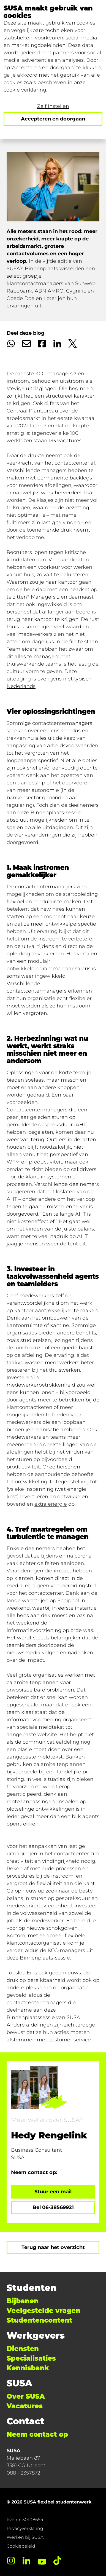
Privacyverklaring (25, 2528)
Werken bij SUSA (25, 2537)
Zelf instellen (53, 106)
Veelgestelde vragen (43, 2311)
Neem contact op (37, 2434)
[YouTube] (41, 2560)
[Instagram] (11, 2560)
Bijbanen (23, 2301)
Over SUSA (26, 2396)
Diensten (23, 2349)
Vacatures (25, 2406)
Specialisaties (31, 2358)
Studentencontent (39, 2320)
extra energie (50, 1504)
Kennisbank (28, 2368)
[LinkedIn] (26, 2560)
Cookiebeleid (21, 2546)
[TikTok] (57, 2560)
